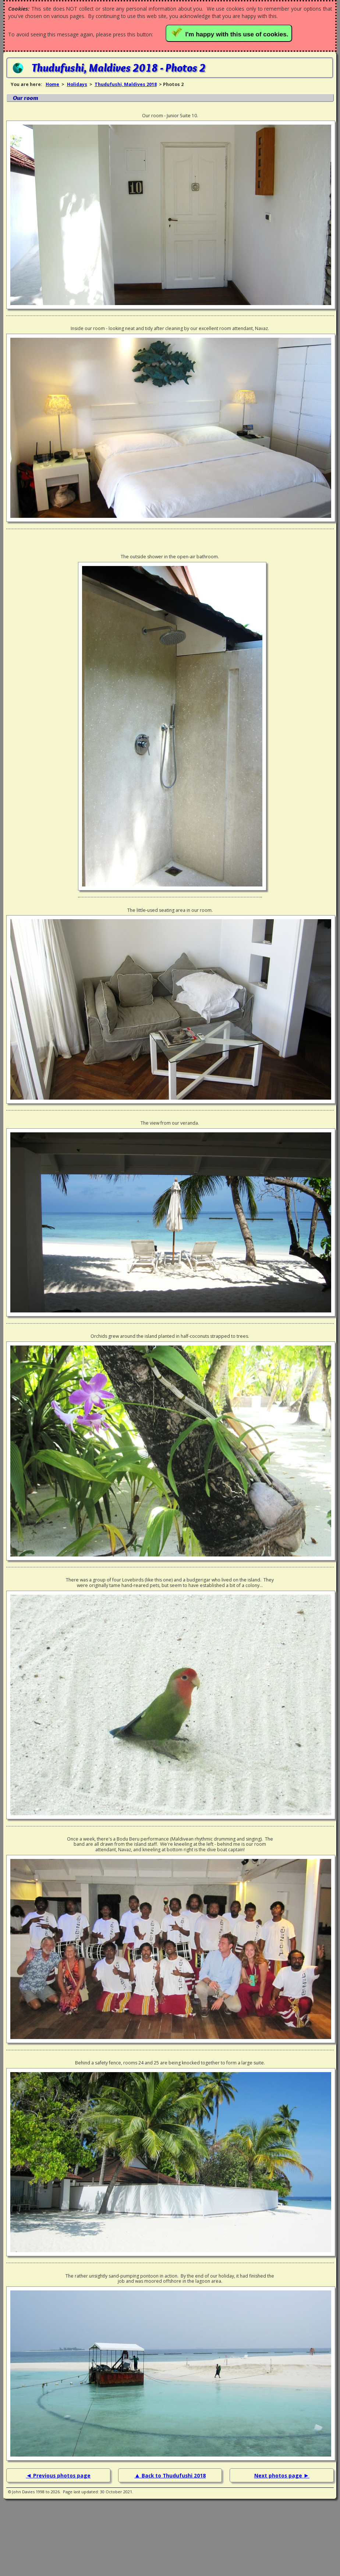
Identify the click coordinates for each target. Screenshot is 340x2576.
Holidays (77, 84)
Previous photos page (62, 2475)
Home (52, 84)
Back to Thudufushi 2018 (174, 2475)
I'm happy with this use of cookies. (230, 32)
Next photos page (279, 2475)
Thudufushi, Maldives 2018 (126, 84)
